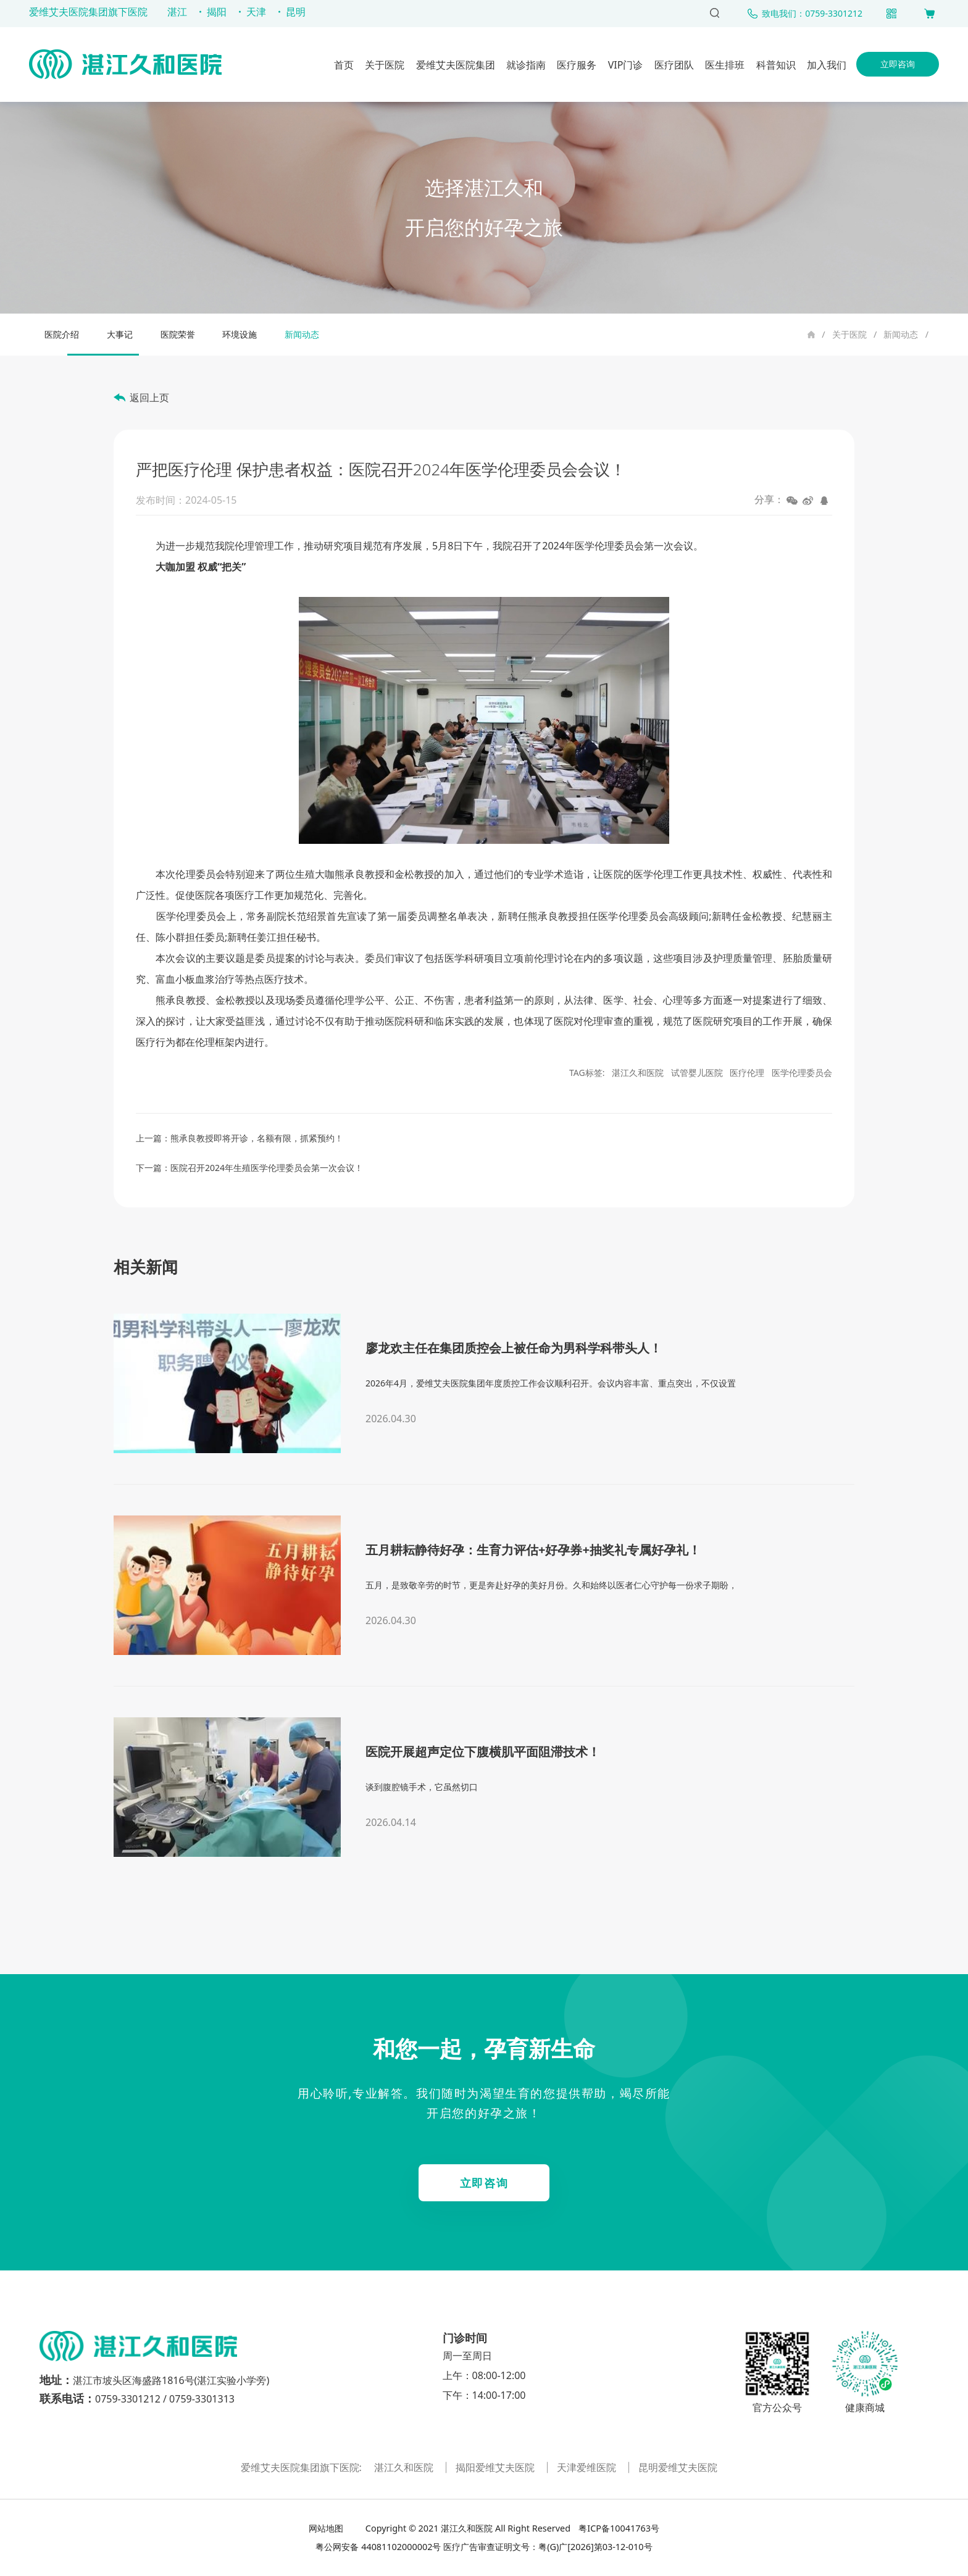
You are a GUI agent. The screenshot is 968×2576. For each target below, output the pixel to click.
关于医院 (384, 65)
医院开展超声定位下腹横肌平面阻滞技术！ (482, 1751)
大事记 (120, 334)
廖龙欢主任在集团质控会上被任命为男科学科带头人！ (513, 1348)
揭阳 (217, 12)
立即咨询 (897, 64)
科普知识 (776, 65)
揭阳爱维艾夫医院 (496, 2467)
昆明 (296, 12)
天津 (256, 12)
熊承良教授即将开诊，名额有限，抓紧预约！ (256, 1138)
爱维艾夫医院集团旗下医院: (302, 2467)
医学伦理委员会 (802, 1072)
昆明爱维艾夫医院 (677, 2467)
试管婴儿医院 (697, 1072)
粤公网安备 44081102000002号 (378, 2547)
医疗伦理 (747, 1072)
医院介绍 (61, 334)
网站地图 (327, 2528)
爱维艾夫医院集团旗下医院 (88, 12)
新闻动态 (900, 334)
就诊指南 (526, 65)
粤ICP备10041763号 (618, 2528)
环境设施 (239, 334)
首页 (344, 65)
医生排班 (725, 65)
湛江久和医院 (638, 1072)
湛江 (177, 12)
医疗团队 (674, 65)
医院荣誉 (178, 334)
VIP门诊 (625, 65)
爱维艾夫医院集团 (455, 65)
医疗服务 (576, 65)
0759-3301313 (202, 2399)
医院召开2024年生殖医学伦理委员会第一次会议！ (266, 1167)
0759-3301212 (128, 2399)
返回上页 (149, 397)
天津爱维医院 (588, 2467)
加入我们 (826, 65)
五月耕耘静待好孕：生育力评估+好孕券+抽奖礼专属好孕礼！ (533, 1549)
